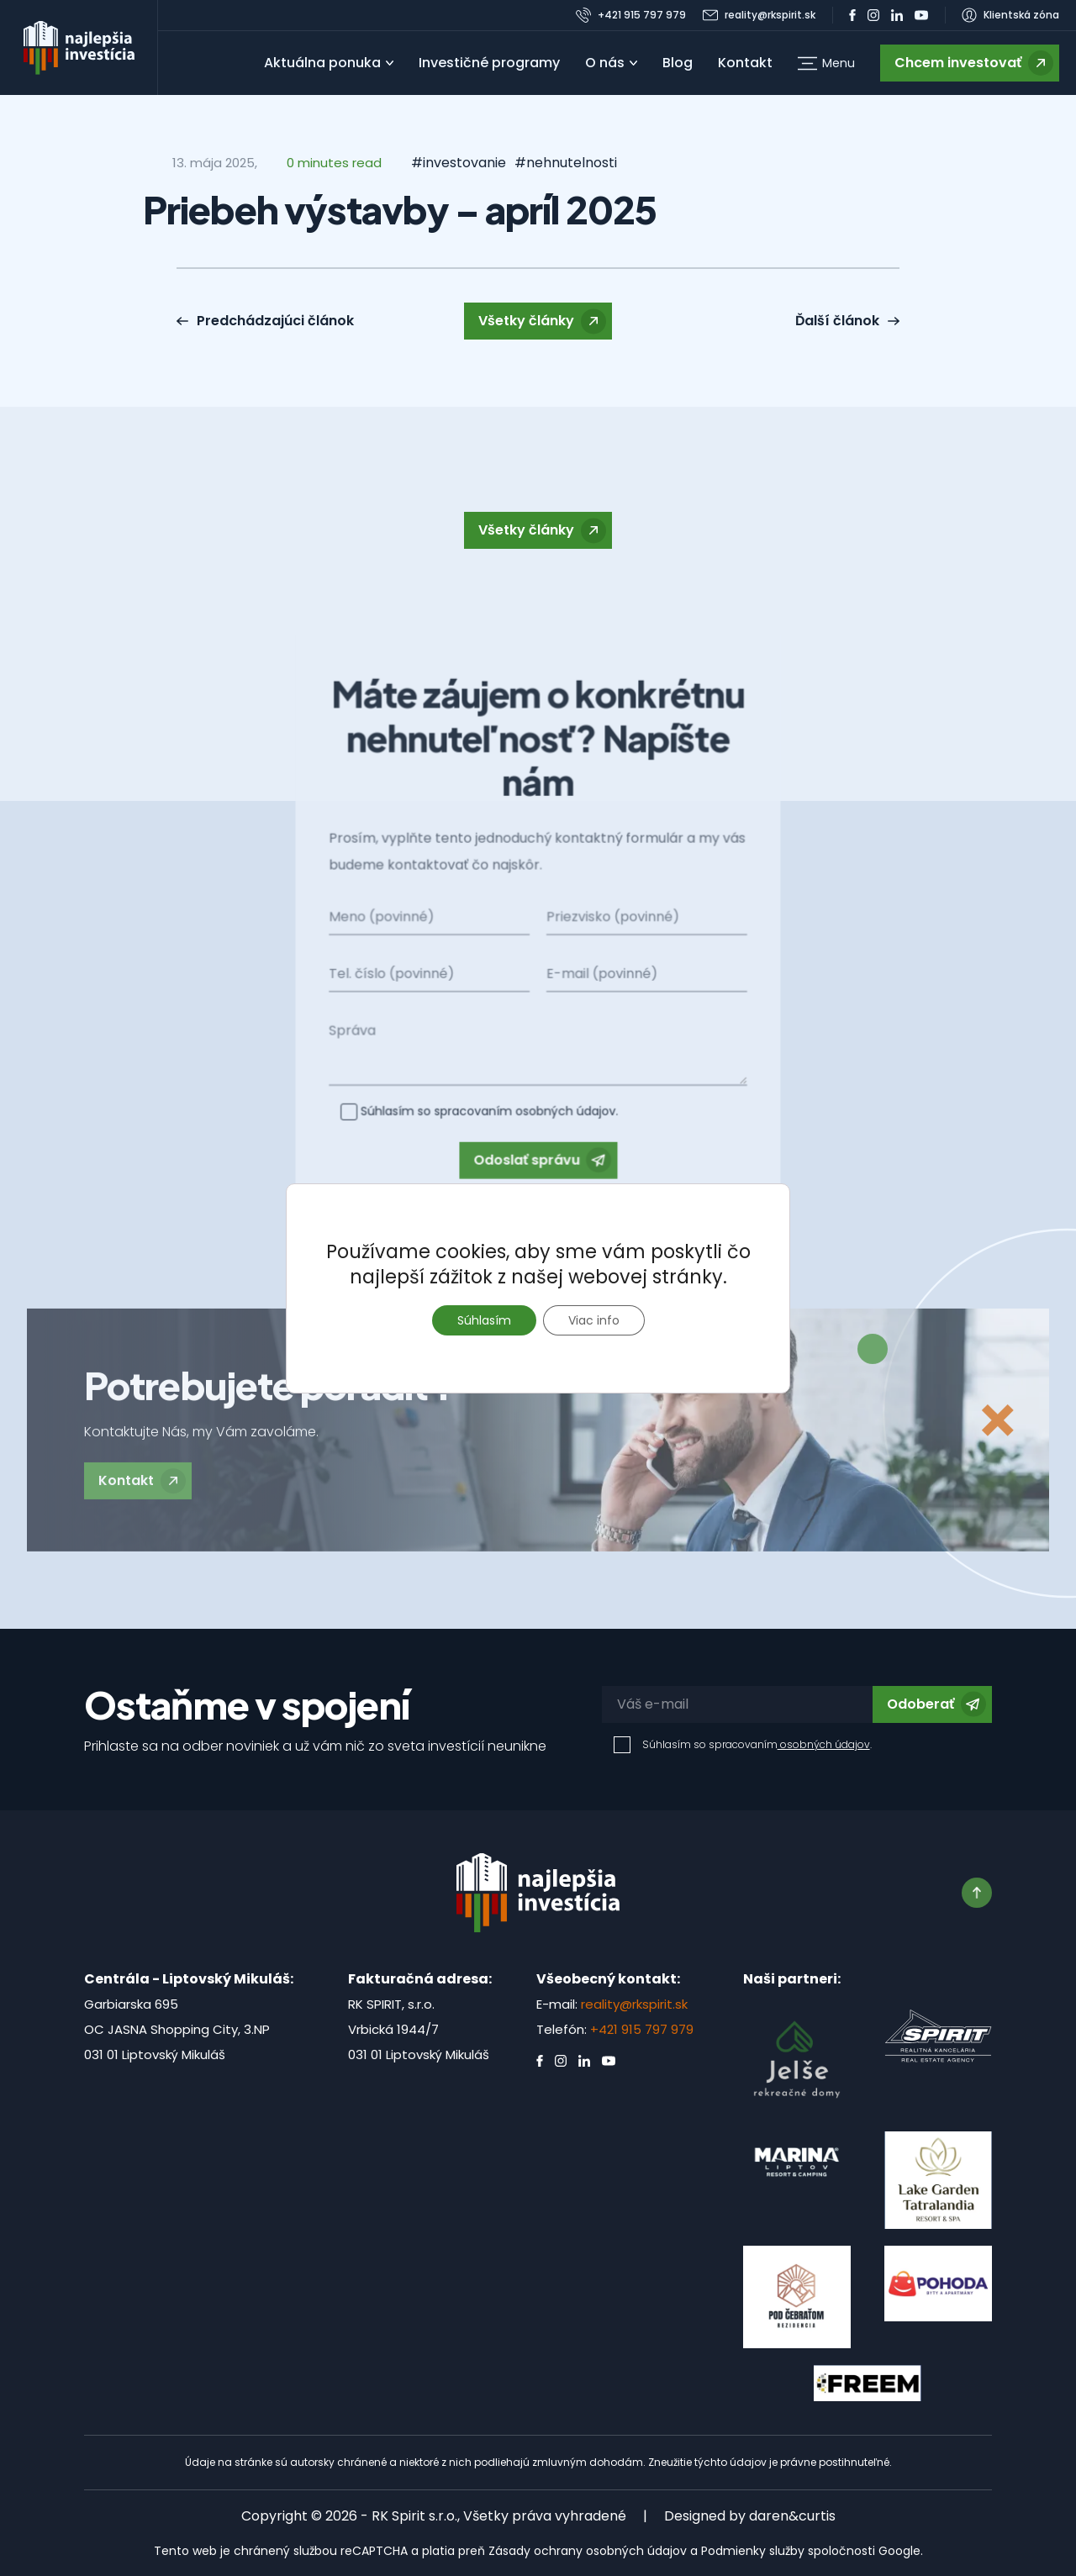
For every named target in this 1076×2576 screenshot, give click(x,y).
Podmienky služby (752, 2550)
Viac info (594, 1320)
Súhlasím (484, 1320)
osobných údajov (824, 1744)
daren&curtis (792, 2516)
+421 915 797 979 (642, 2029)
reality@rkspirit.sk (634, 2004)
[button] (826, 63)
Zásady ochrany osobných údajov (587, 2550)
